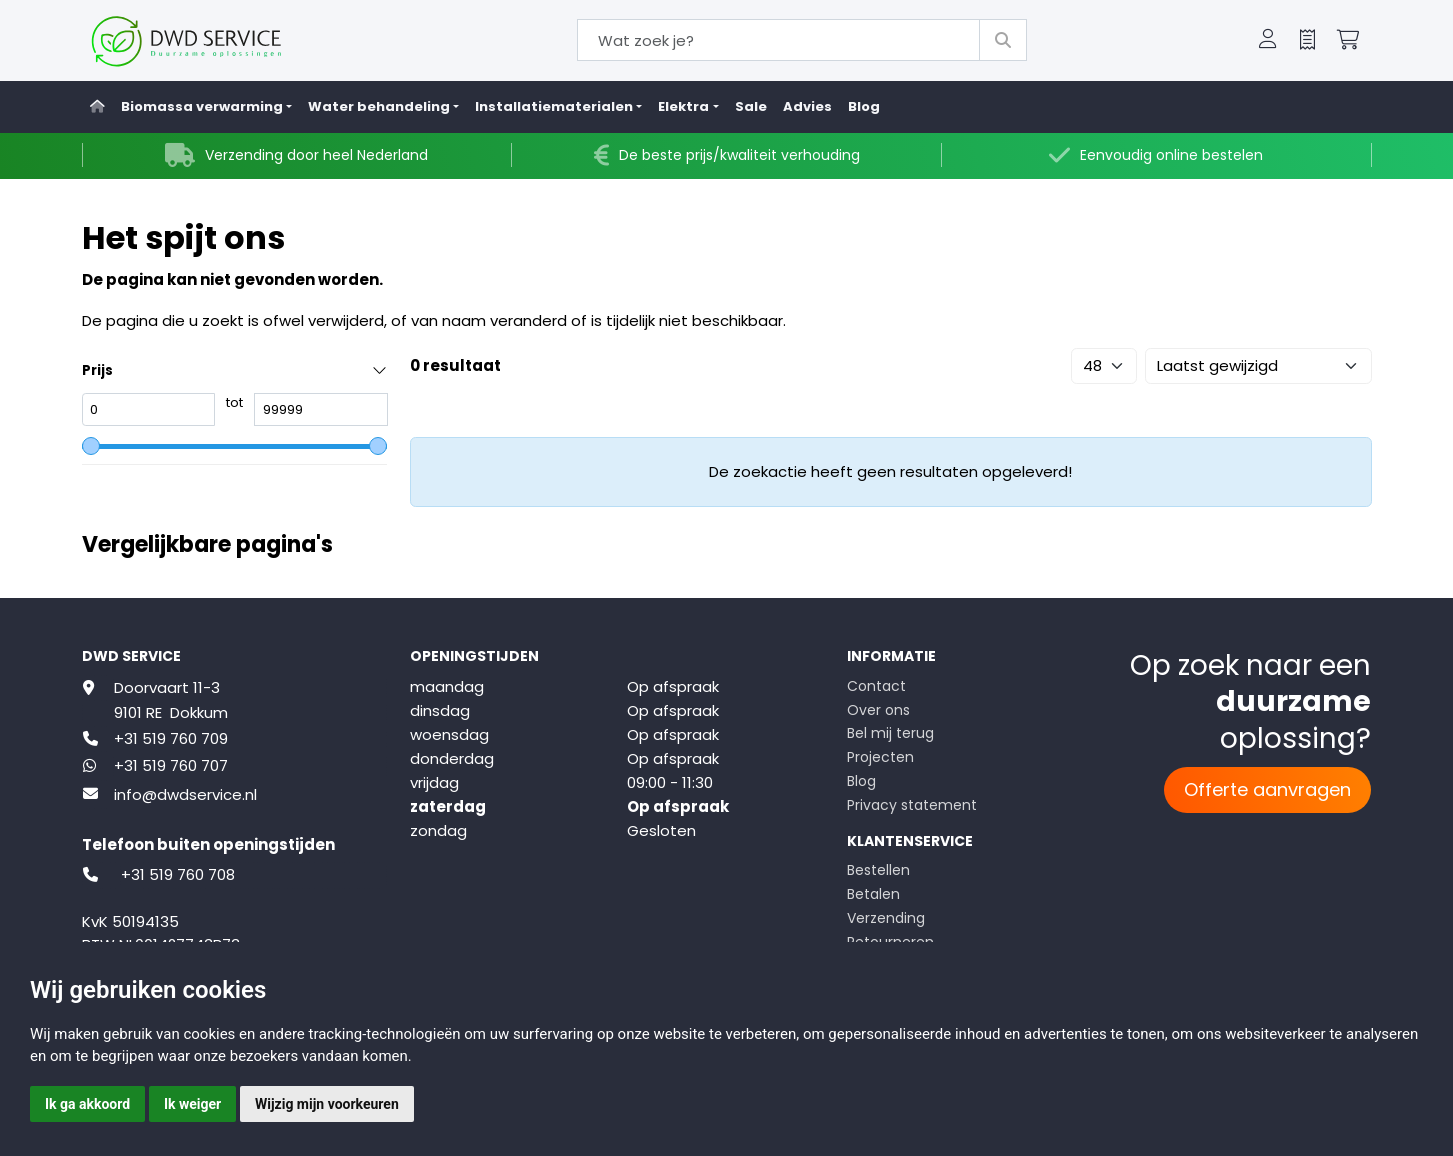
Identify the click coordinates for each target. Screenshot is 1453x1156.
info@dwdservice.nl (185, 794)
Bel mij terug (890, 733)
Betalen (873, 894)
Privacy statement (912, 805)
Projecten (880, 757)
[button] (1268, 41)
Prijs (97, 370)
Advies (807, 106)
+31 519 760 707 (171, 765)
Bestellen (878, 870)
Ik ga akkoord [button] (87, 1104)
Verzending (886, 918)
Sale (751, 106)
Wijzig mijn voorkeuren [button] (327, 1104)
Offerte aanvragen (1267, 789)
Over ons (878, 710)
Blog (864, 106)
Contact (876, 686)
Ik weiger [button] (192, 1104)
